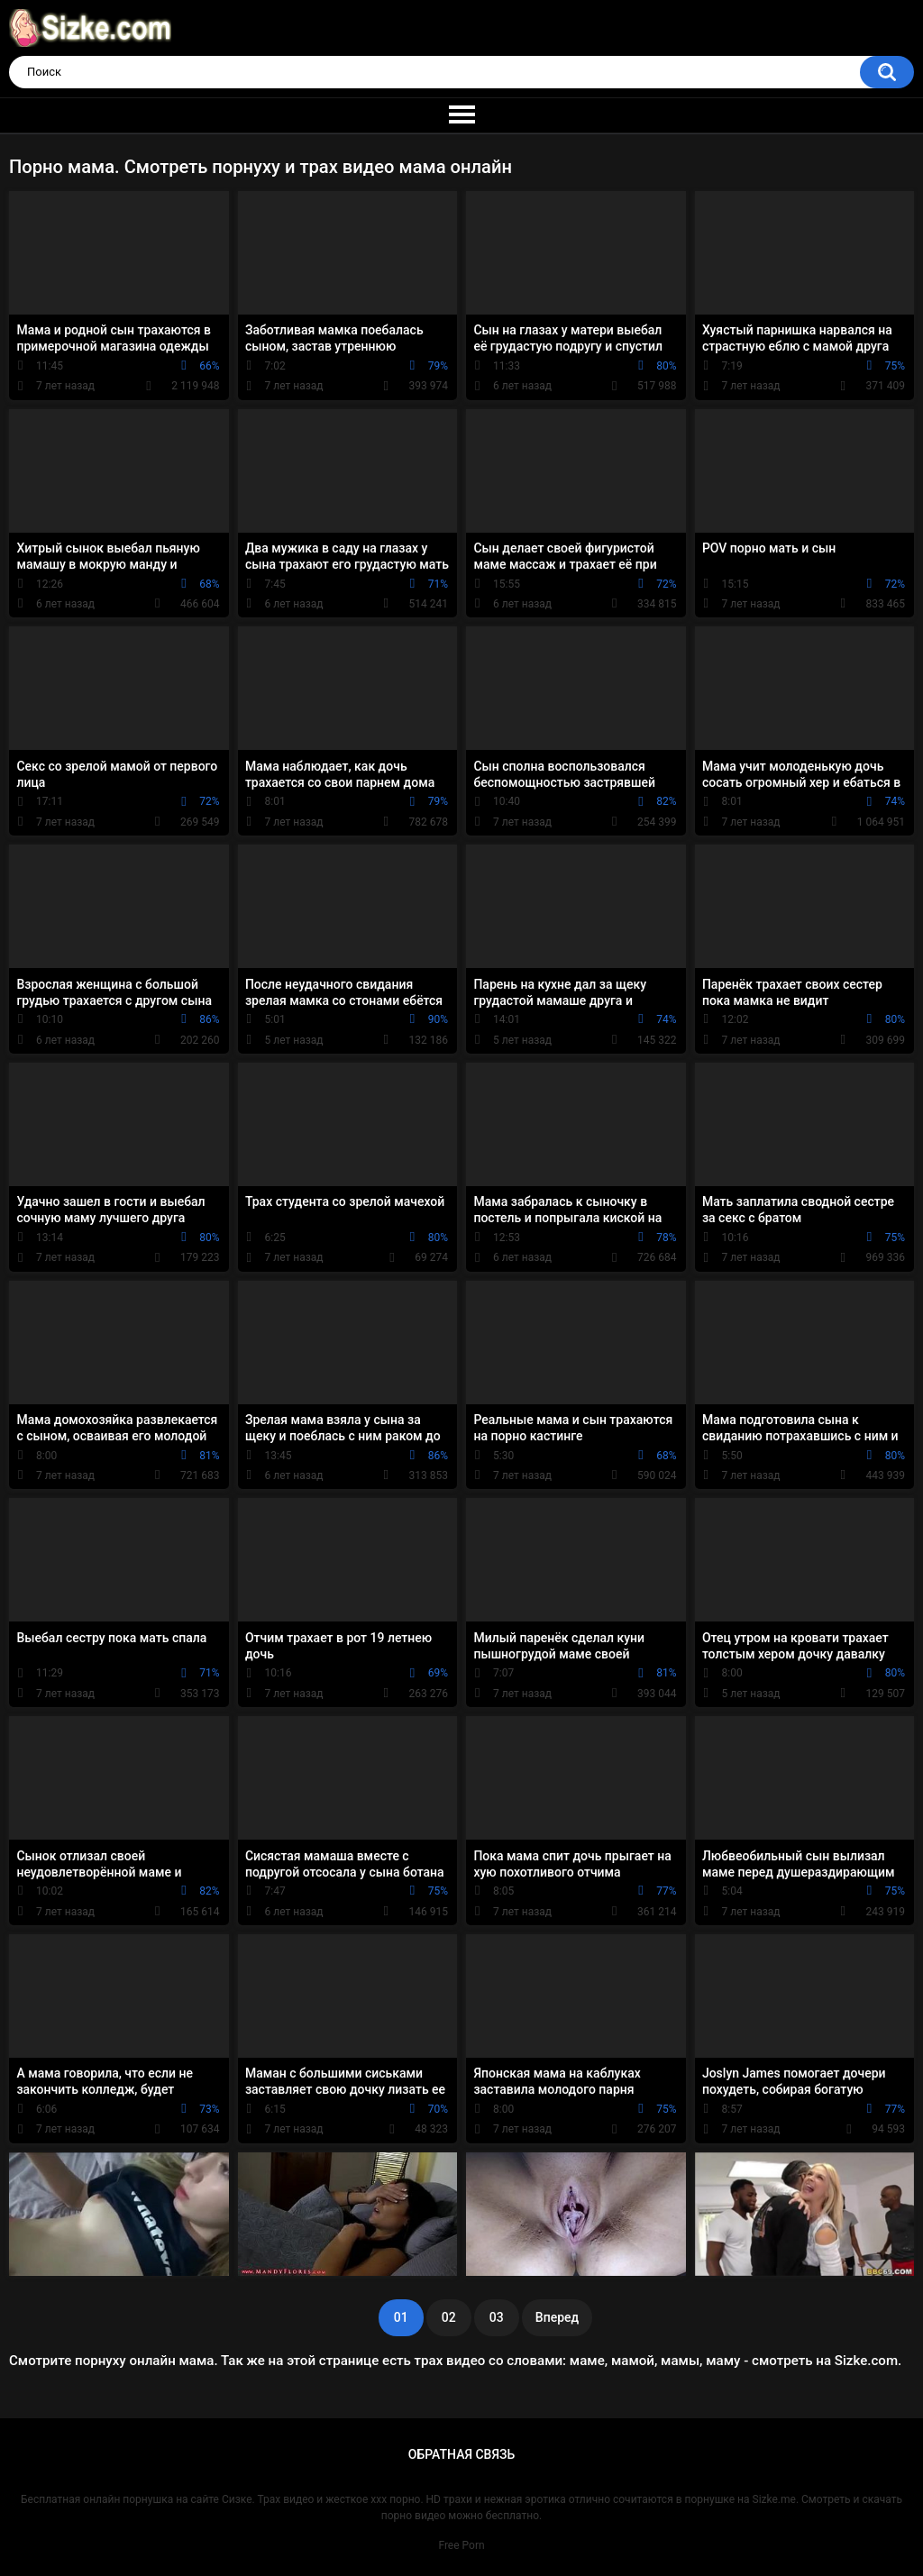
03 (496, 2317)
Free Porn (461, 2545)
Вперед (557, 2317)
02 (449, 2317)
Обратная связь (461, 2454)
